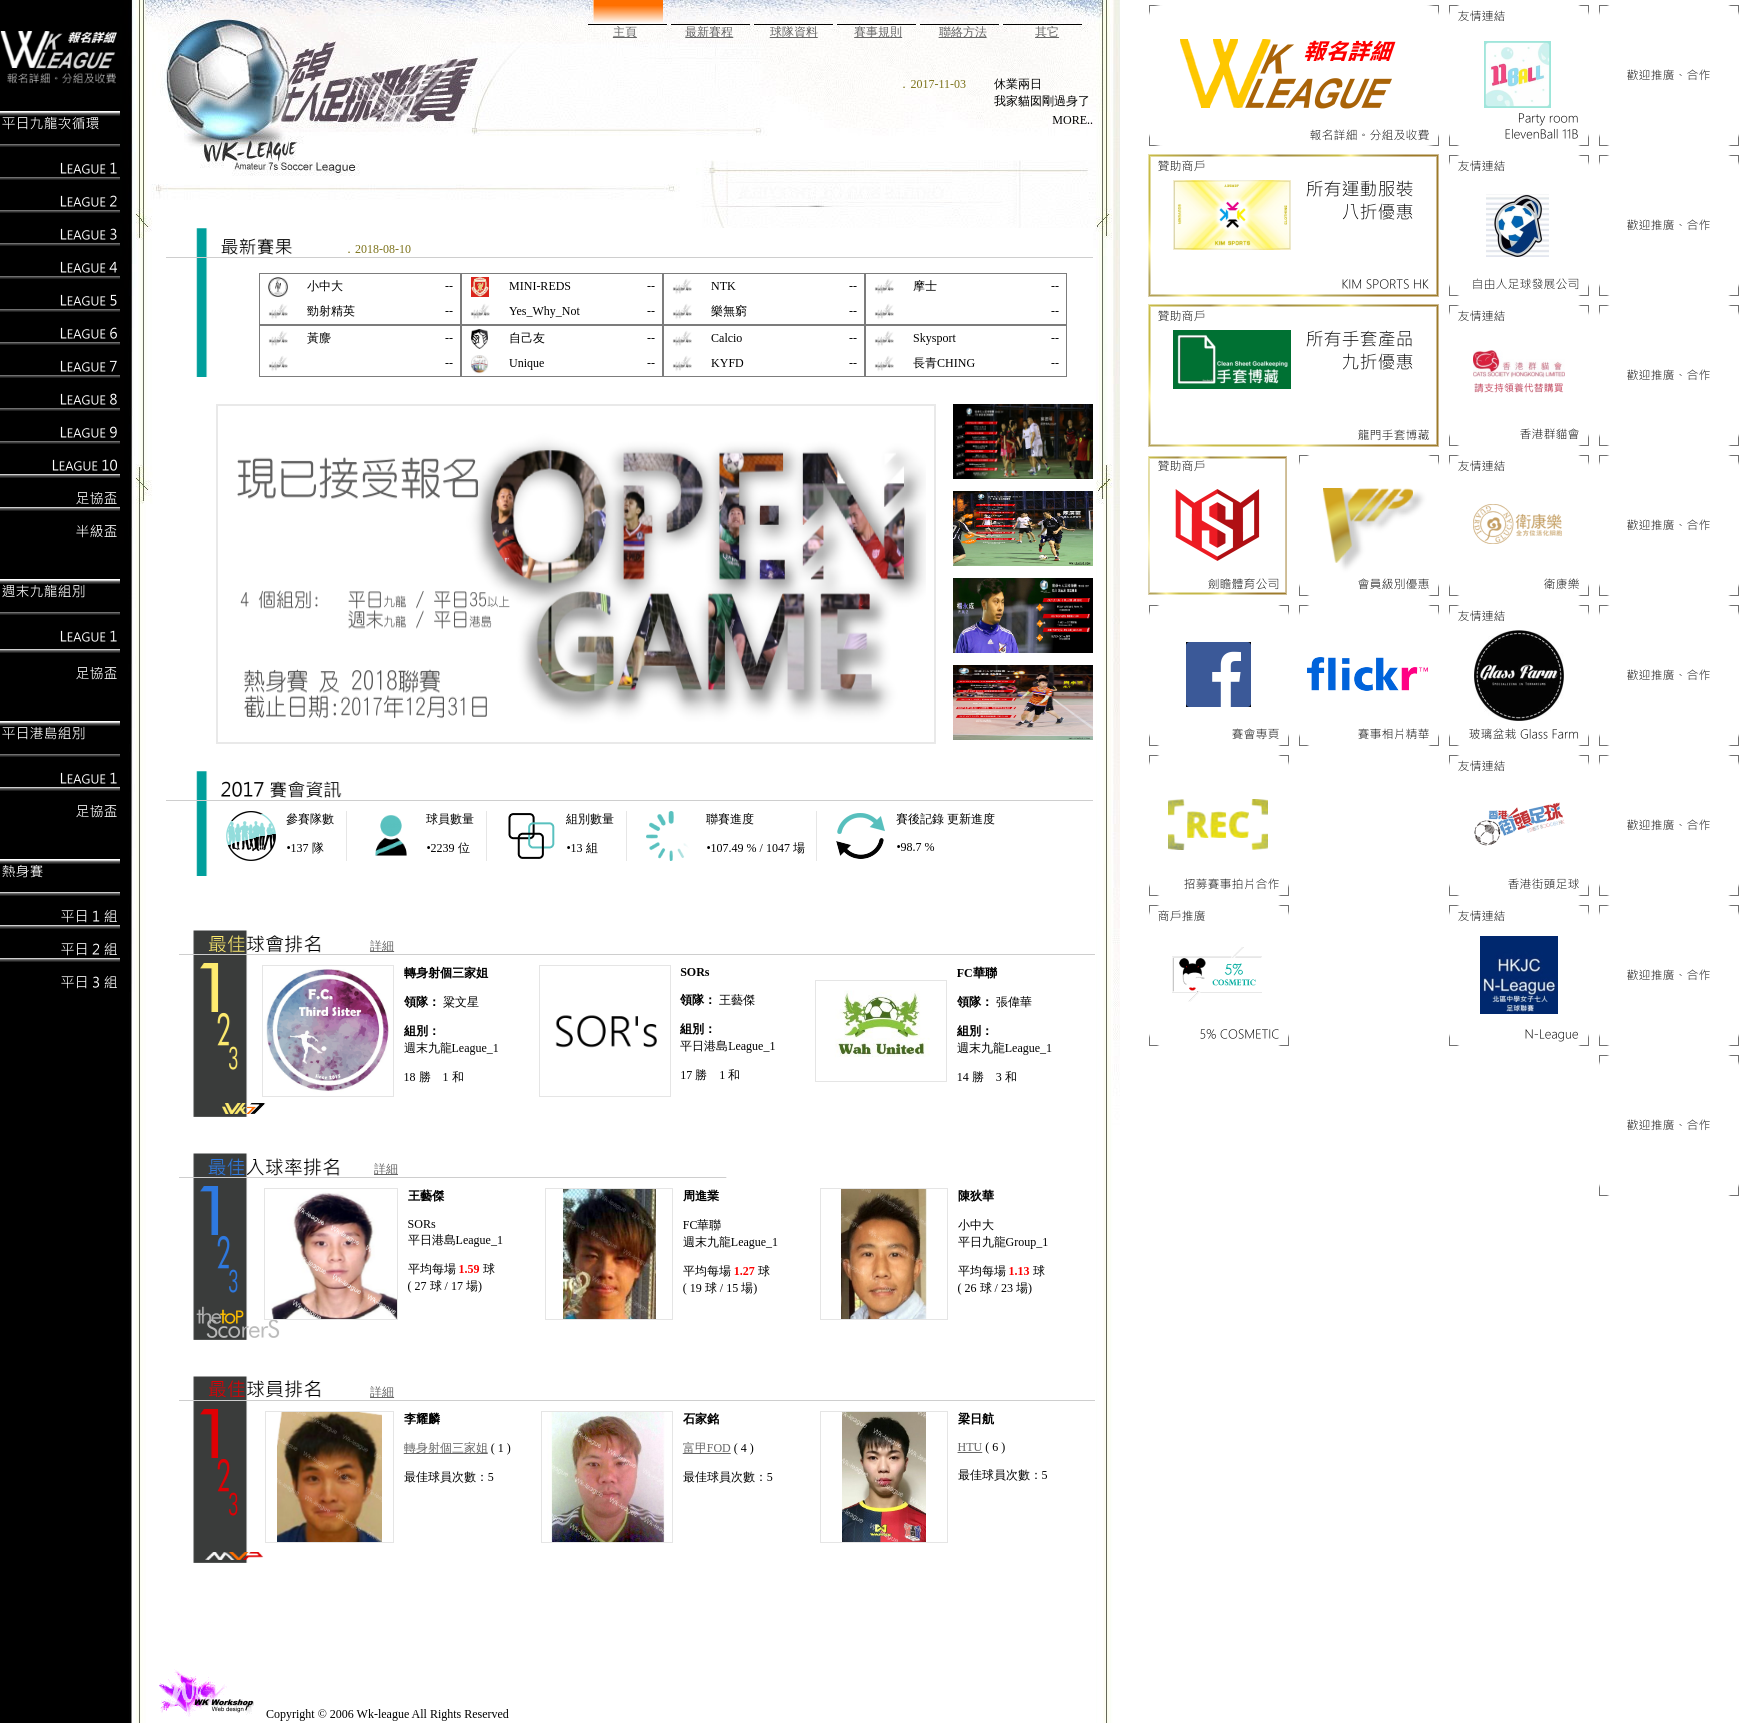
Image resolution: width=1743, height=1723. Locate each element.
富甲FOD (707, 1448)
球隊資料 (794, 32)
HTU (970, 1447)
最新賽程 (709, 32)
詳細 (382, 946)
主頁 (625, 32)
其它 (1047, 32)
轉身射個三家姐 (446, 1448)
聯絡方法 (963, 32)
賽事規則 (878, 32)
